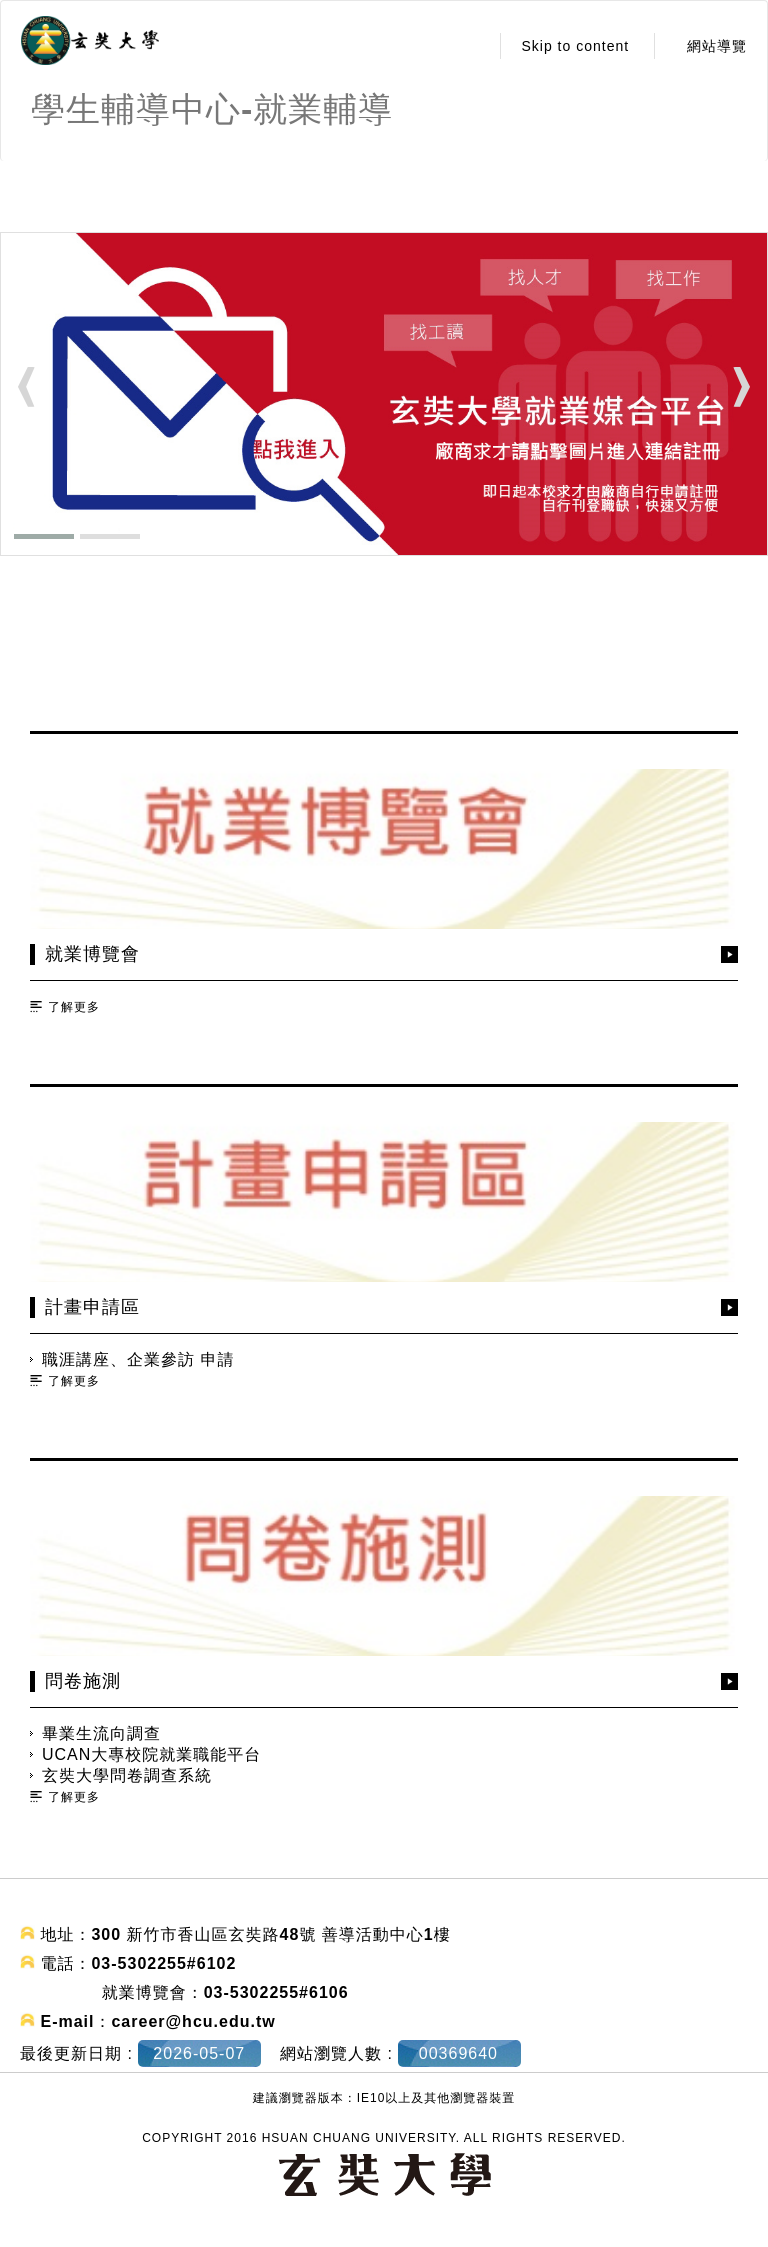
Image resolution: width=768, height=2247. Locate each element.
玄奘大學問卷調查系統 (127, 1775)
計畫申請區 (92, 1307)
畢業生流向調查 (101, 1733)
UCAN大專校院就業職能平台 (151, 1754)
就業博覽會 (92, 954)
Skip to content (575, 46)
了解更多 (74, 1007)
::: (468, 46)
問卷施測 (83, 1681)
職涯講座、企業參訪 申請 (138, 1359)
